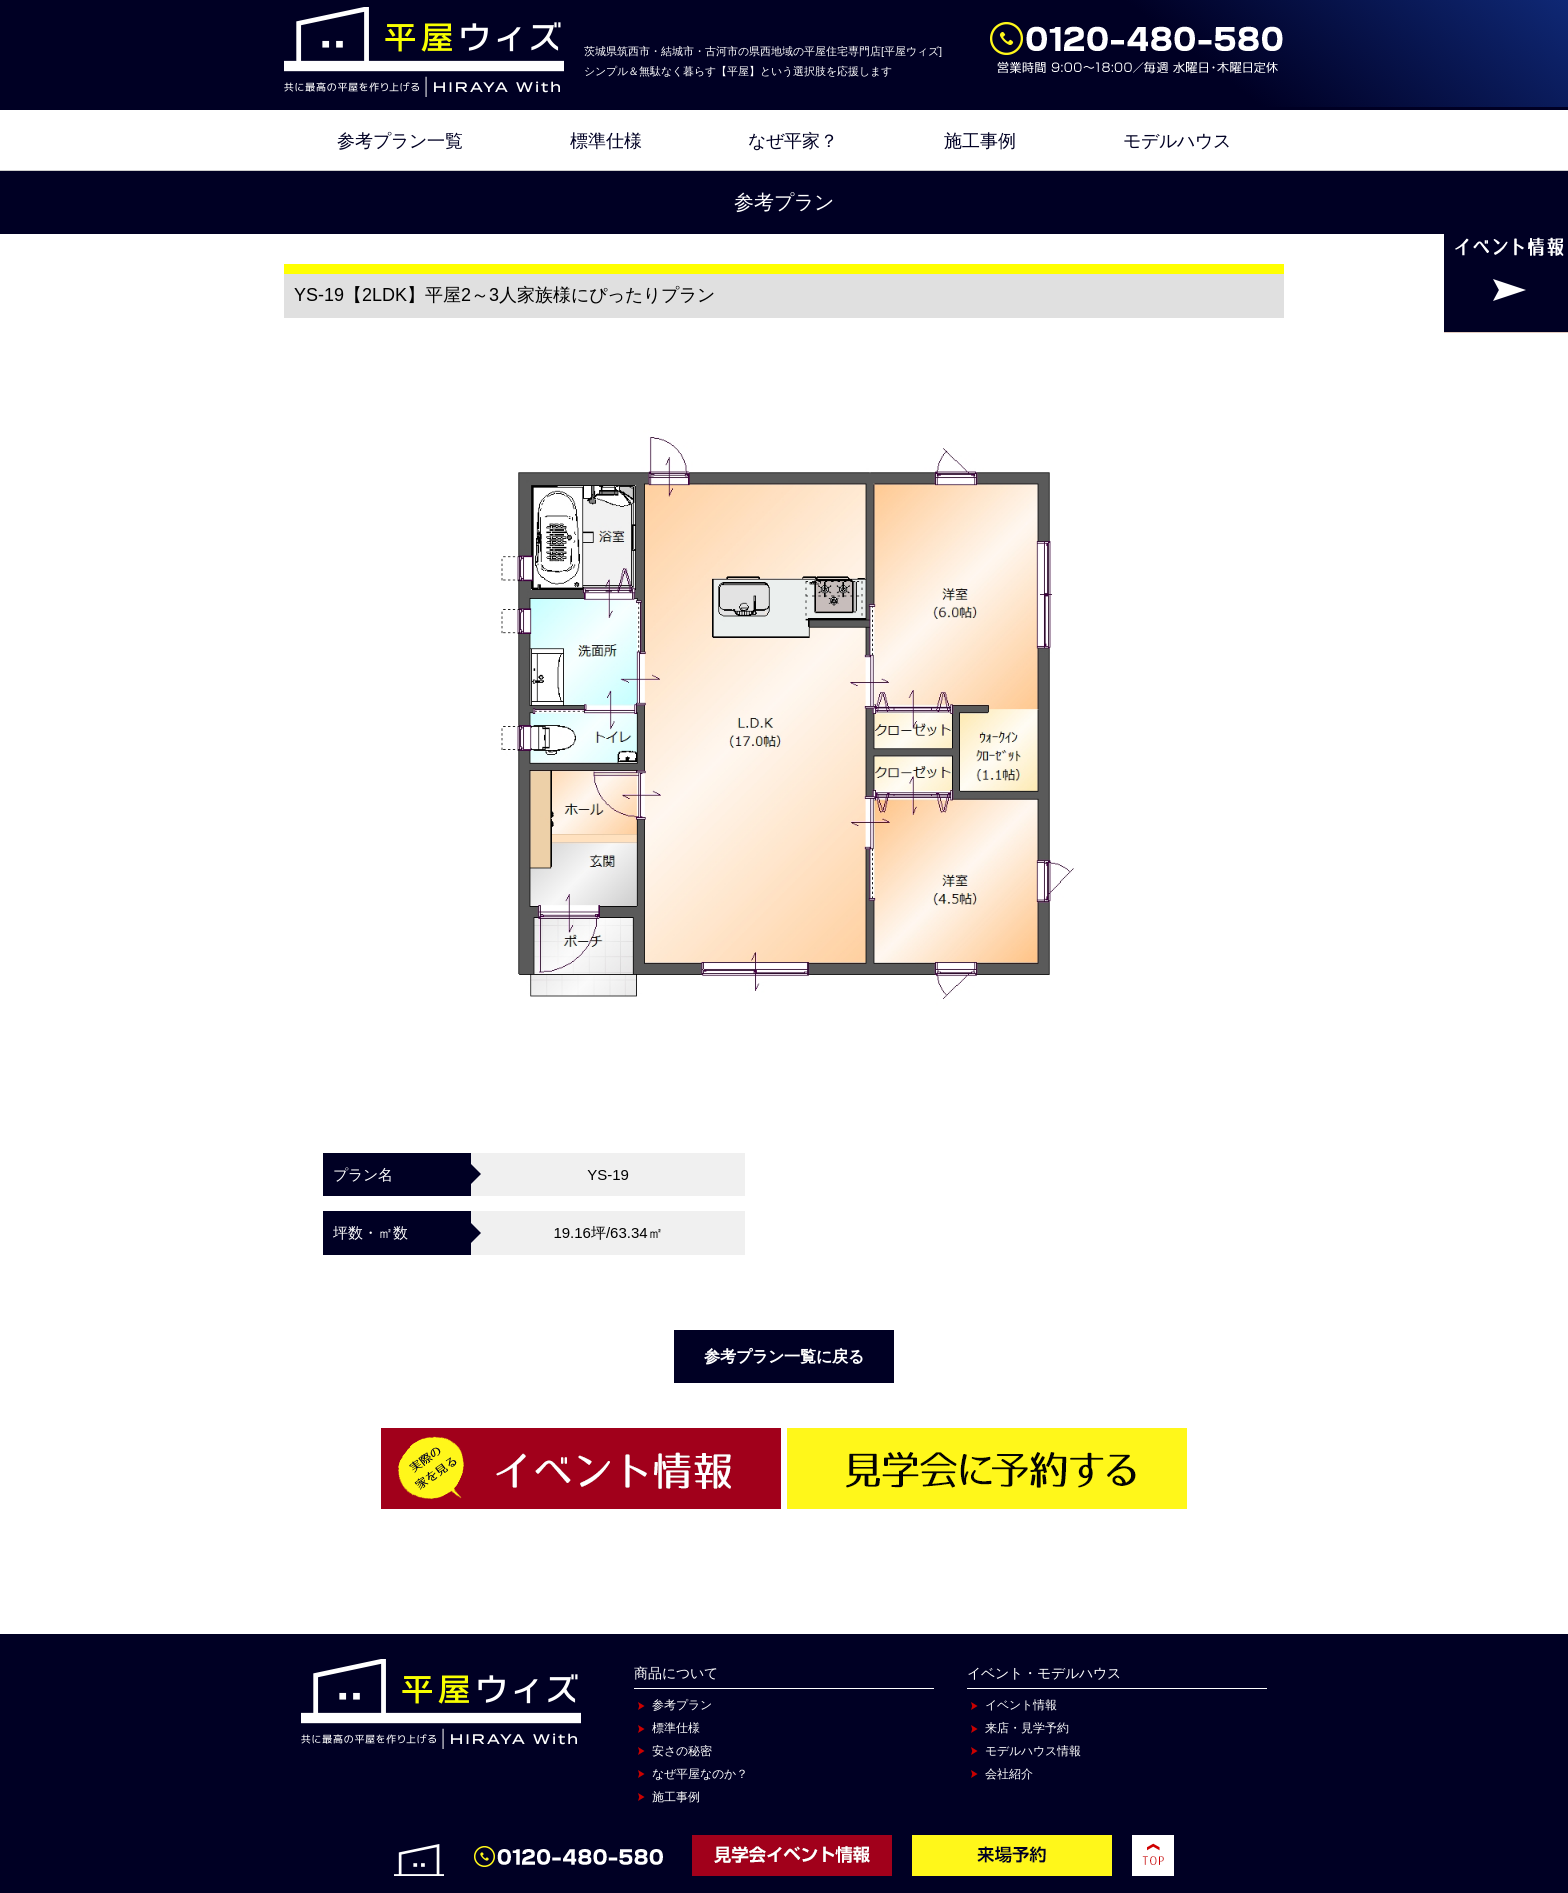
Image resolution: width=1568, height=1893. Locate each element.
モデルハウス (1177, 141)
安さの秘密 (682, 1751)
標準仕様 (606, 141)
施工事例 (980, 141)
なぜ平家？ (793, 141)
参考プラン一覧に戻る (784, 1356)
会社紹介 (1009, 1774)
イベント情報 (1021, 1705)
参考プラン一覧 (400, 141)
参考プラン (682, 1705)
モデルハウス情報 (1033, 1751)
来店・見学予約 (1027, 1728)
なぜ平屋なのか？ (700, 1774)
